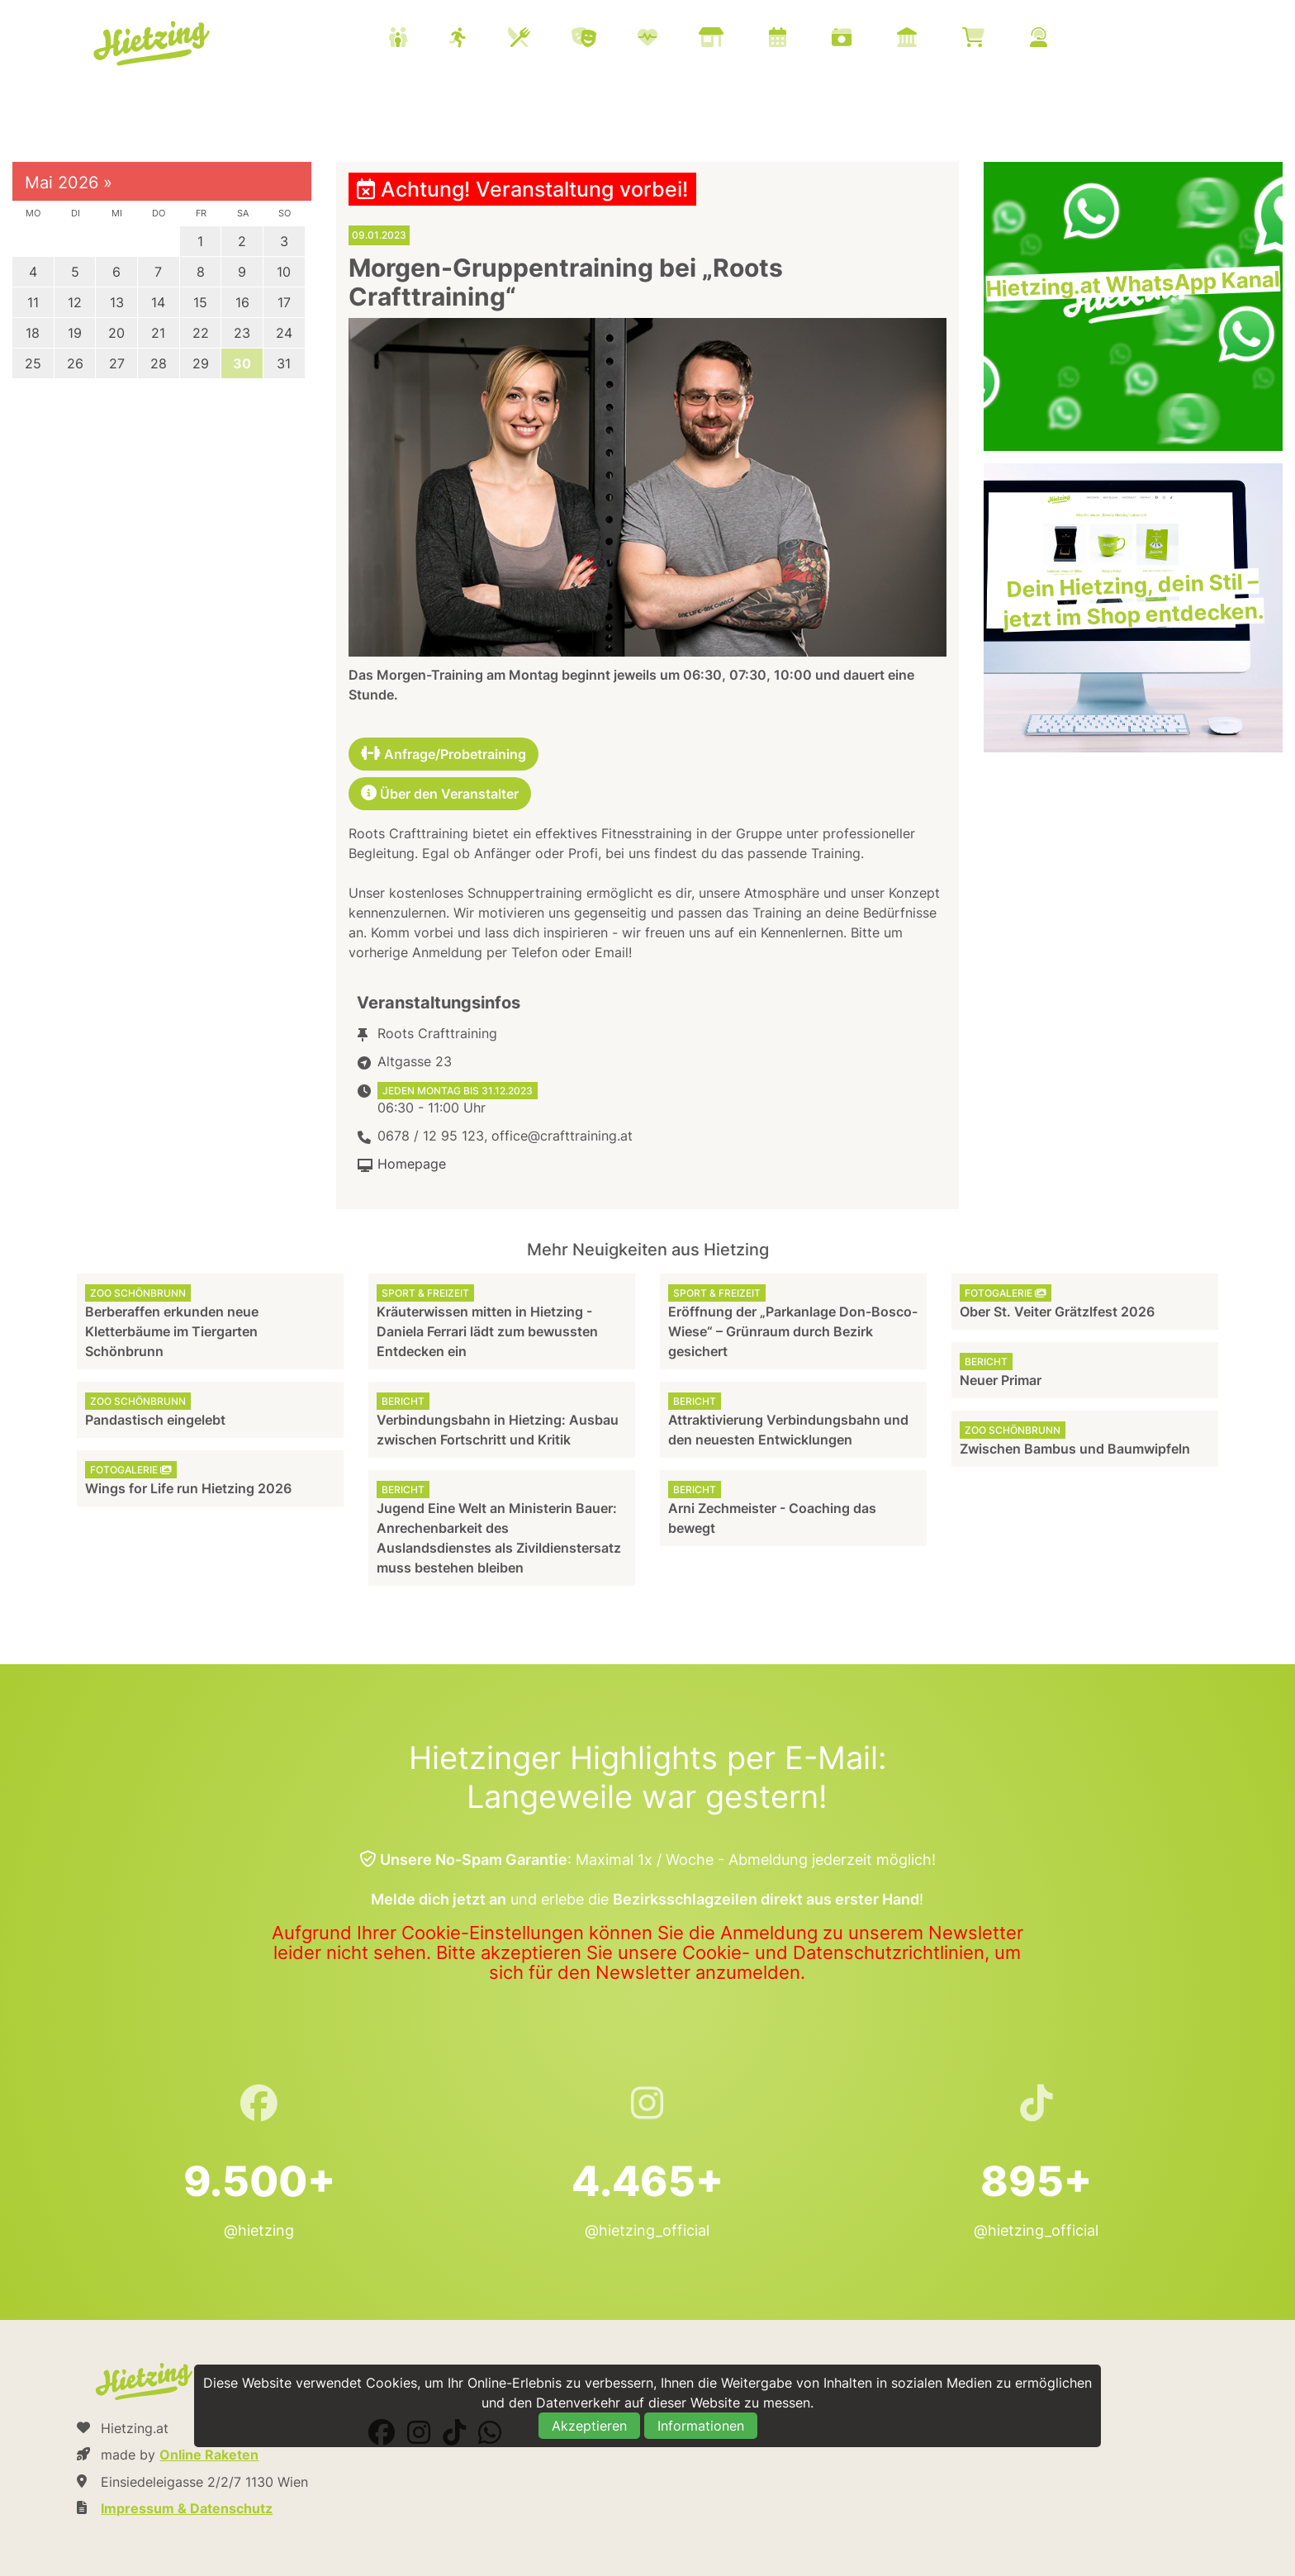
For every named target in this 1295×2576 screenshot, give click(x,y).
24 (284, 333)
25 (33, 363)
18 (33, 333)
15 (200, 302)
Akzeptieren (589, 2425)
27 (117, 363)
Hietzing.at (153, 44)
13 (117, 302)
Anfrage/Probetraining (443, 754)
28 (158, 363)
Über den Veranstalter (440, 793)
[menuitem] (738, 39)
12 (75, 302)
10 (284, 271)
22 (200, 333)
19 (75, 333)
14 (158, 302)
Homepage (411, 1163)
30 (242, 363)
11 (33, 302)
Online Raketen (209, 2454)
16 (242, 302)
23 (242, 333)
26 (75, 363)
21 (158, 333)
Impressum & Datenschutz (187, 2508)
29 (200, 363)
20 (116, 333)
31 (284, 363)
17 (284, 302)
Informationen (700, 2425)
